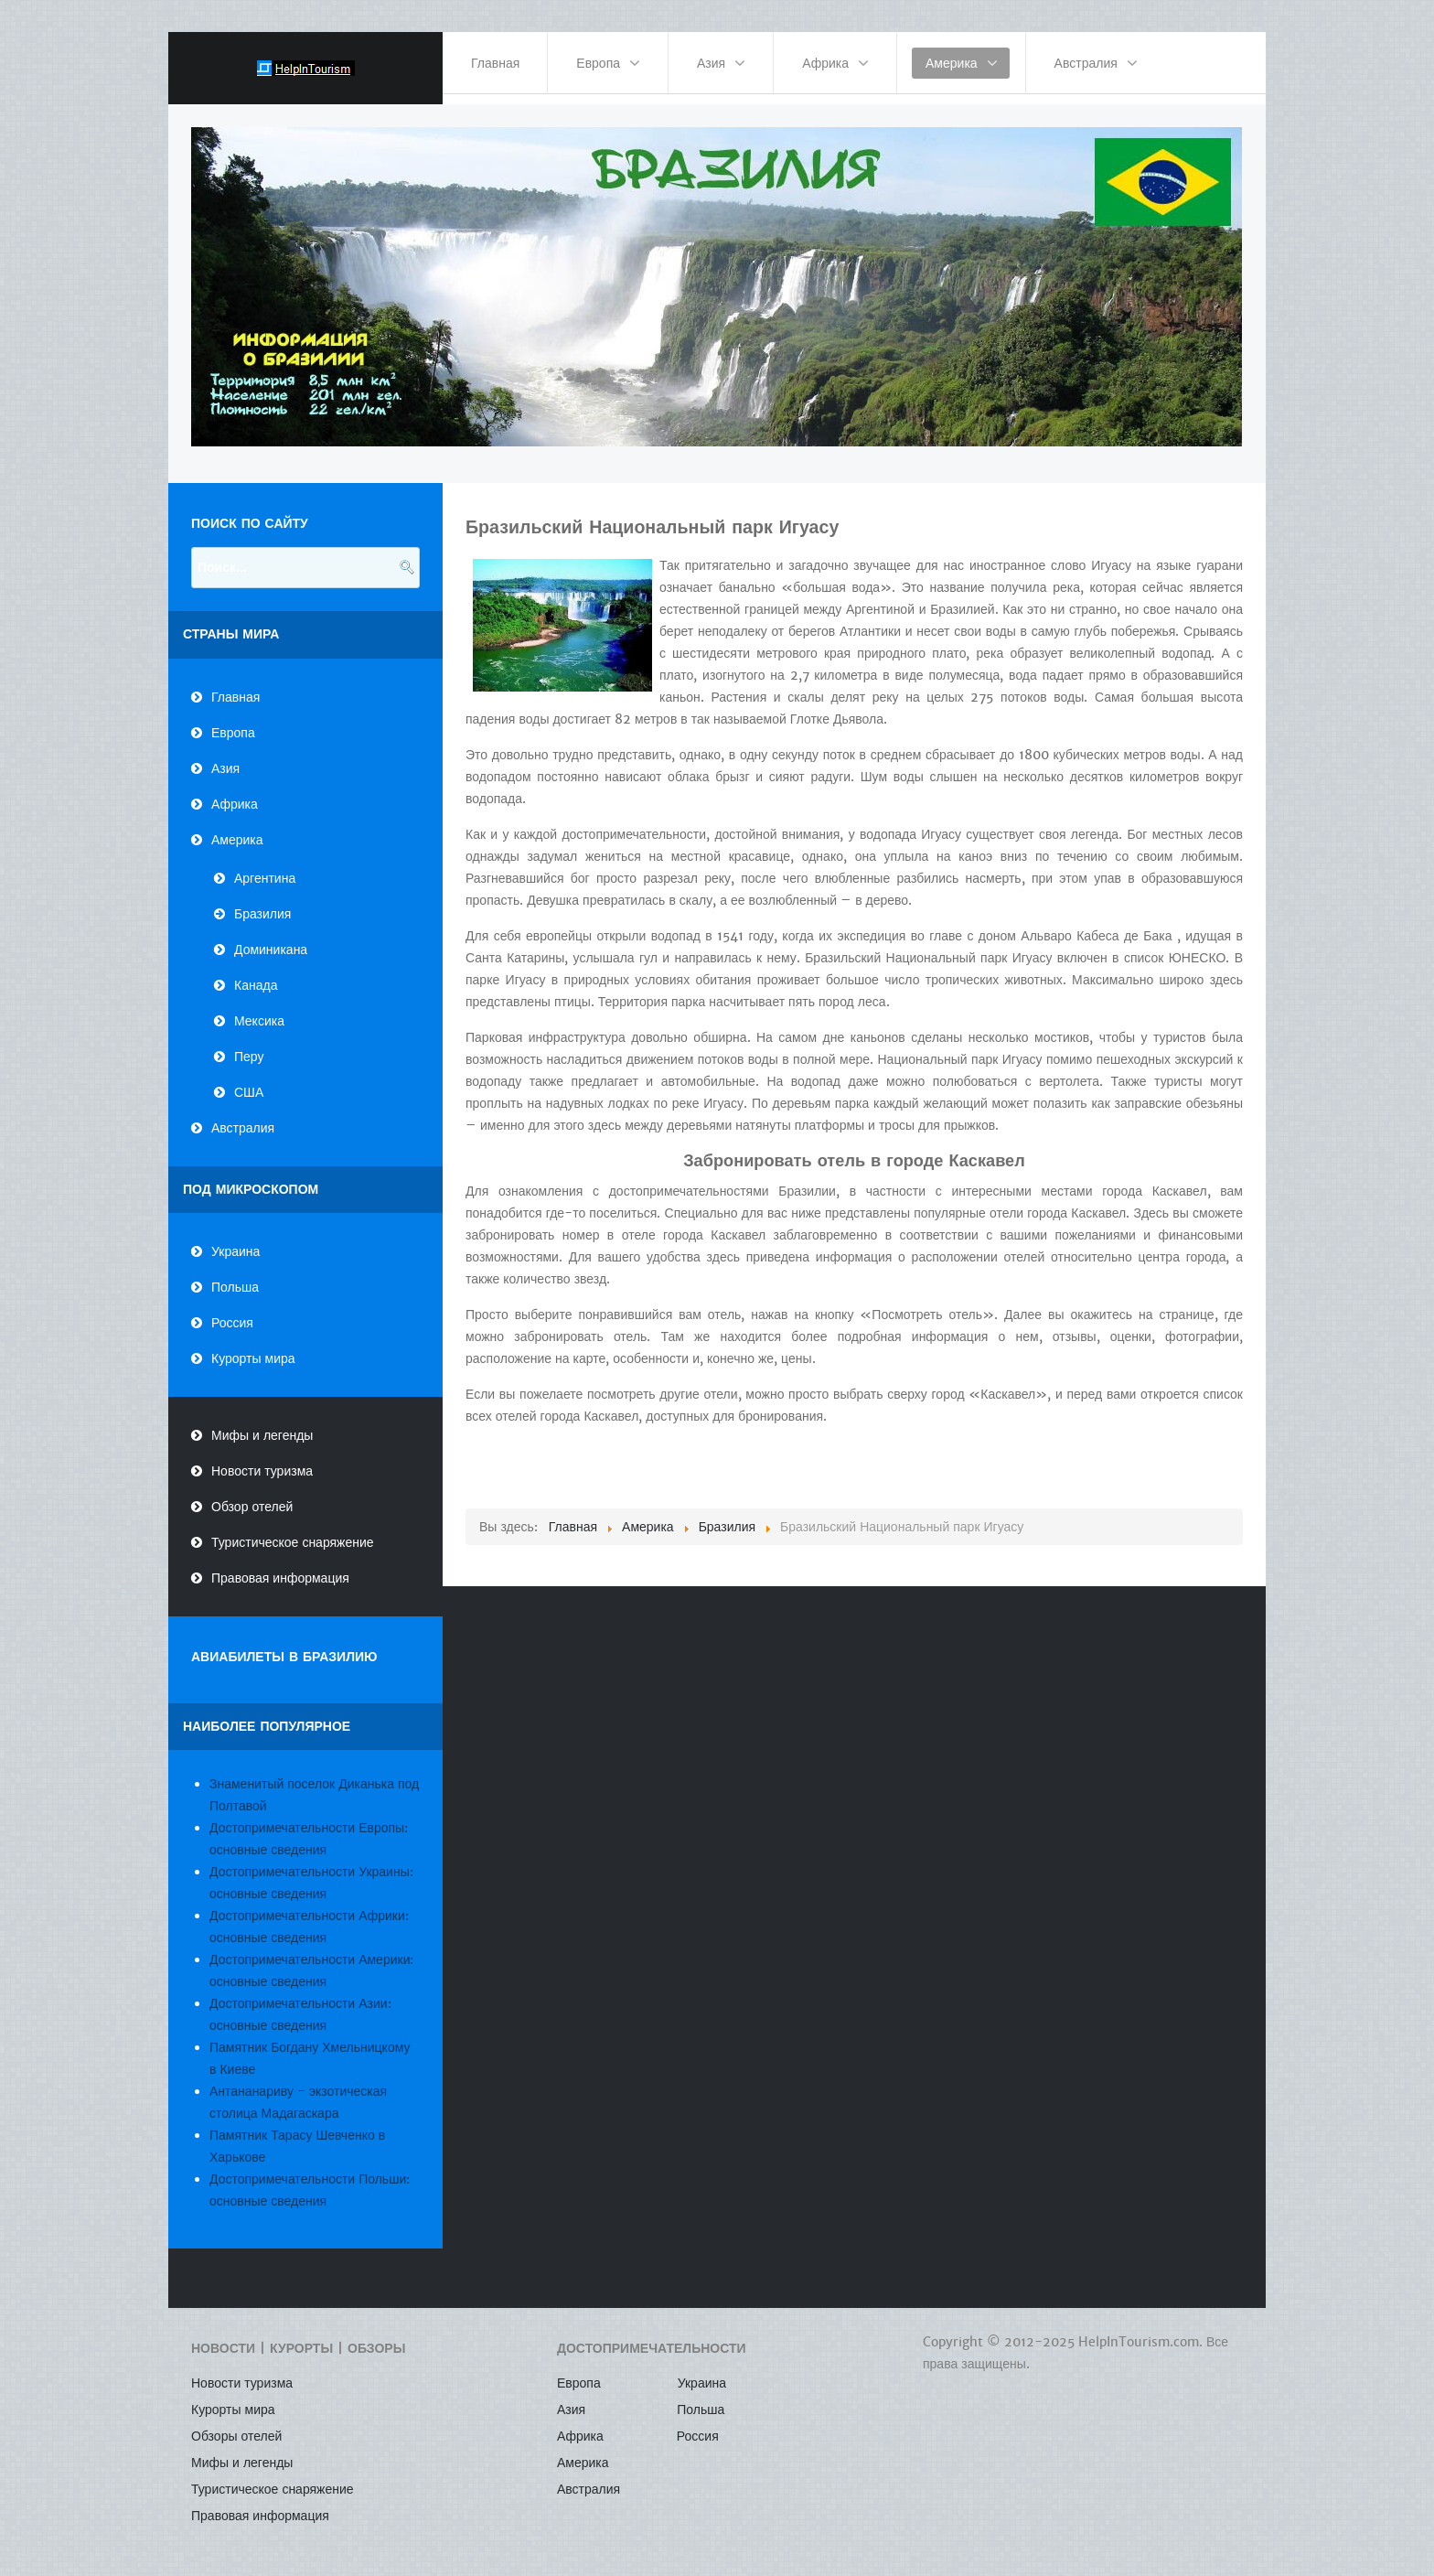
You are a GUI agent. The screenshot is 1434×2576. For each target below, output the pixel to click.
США (248, 1081)
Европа (233, 722)
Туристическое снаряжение (292, 1532)
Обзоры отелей (236, 2426)
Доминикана (270, 938)
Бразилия (262, 903)
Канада (255, 974)
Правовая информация (280, 1568)
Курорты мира (253, 1348)
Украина (235, 1241)
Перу (248, 1045)
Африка (234, 793)
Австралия (242, 1117)
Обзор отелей (252, 1496)
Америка (237, 829)
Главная (235, 686)
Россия (232, 1312)
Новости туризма (262, 1461)
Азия (225, 757)
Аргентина (264, 867)
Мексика (259, 1010)
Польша (235, 1277)
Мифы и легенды (262, 1425)
